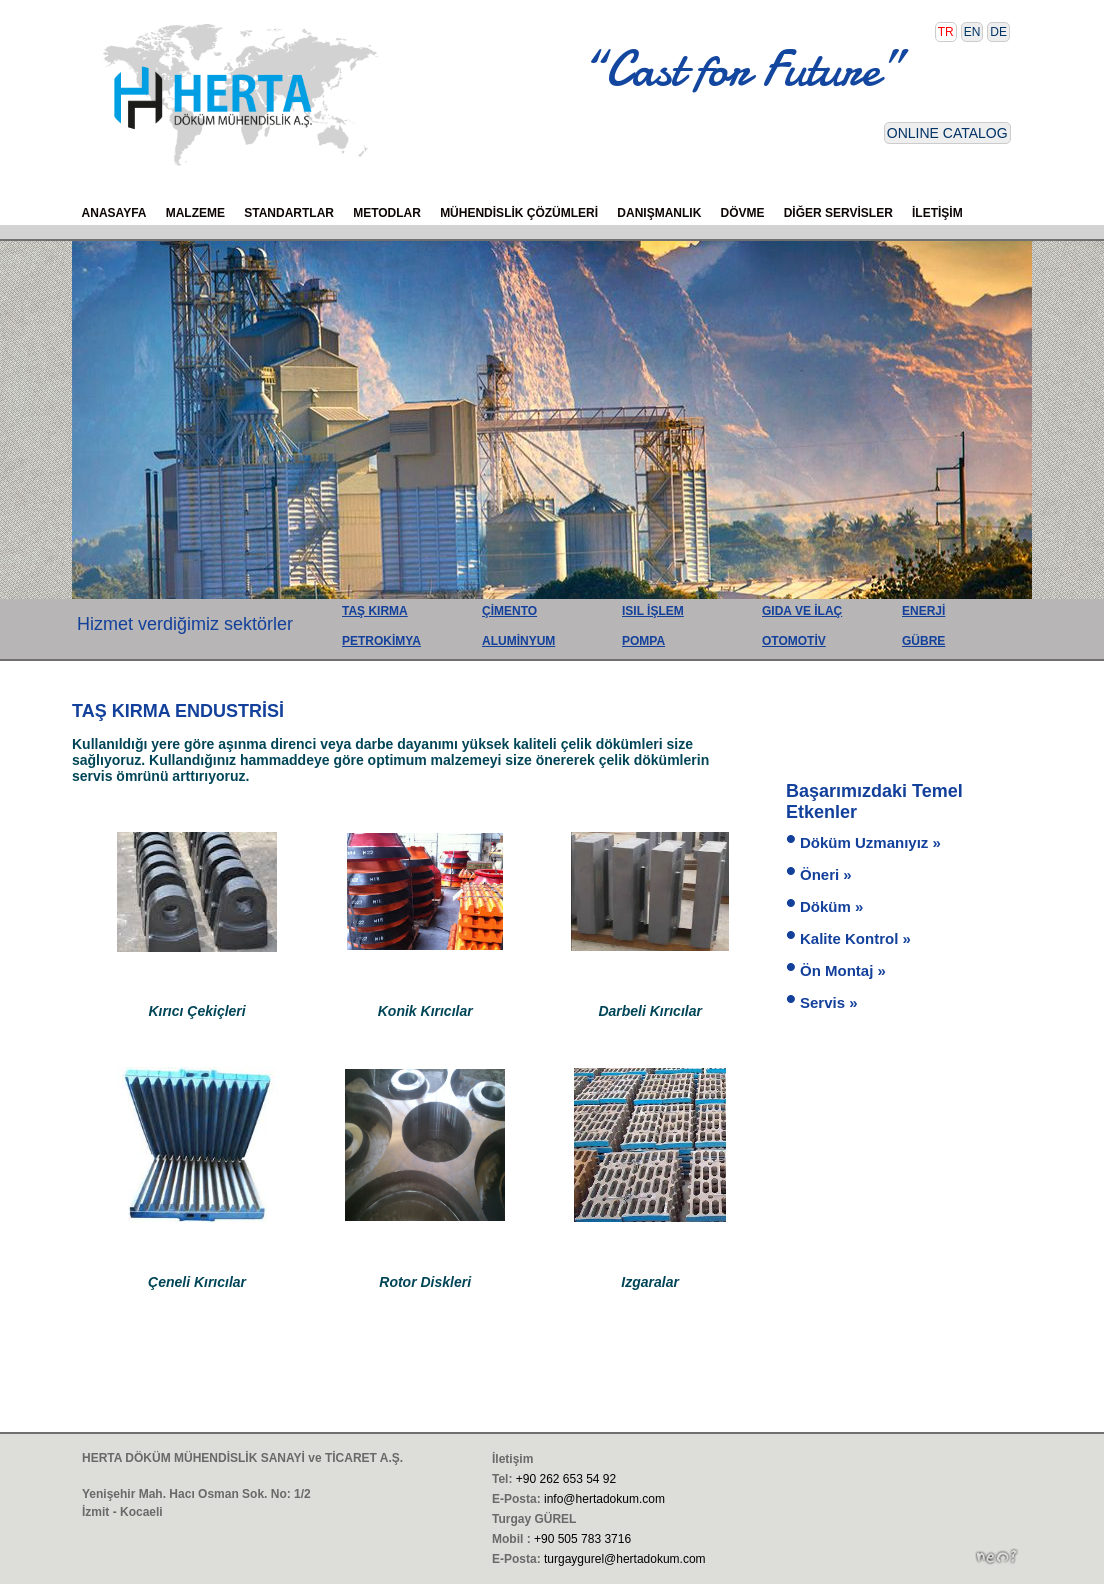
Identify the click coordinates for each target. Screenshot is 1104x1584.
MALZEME (195, 213)
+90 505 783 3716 (582, 1539)
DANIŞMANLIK (659, 213)
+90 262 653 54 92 (566, 1479)
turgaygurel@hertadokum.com (625, 1559)
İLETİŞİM (937, 213)
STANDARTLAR (289, 213)
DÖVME (743, 213)
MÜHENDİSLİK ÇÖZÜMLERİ (519, 213)
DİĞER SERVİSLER (838, 213)
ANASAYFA (114, 213)
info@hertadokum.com (604, 1499)
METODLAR (387, 213)
